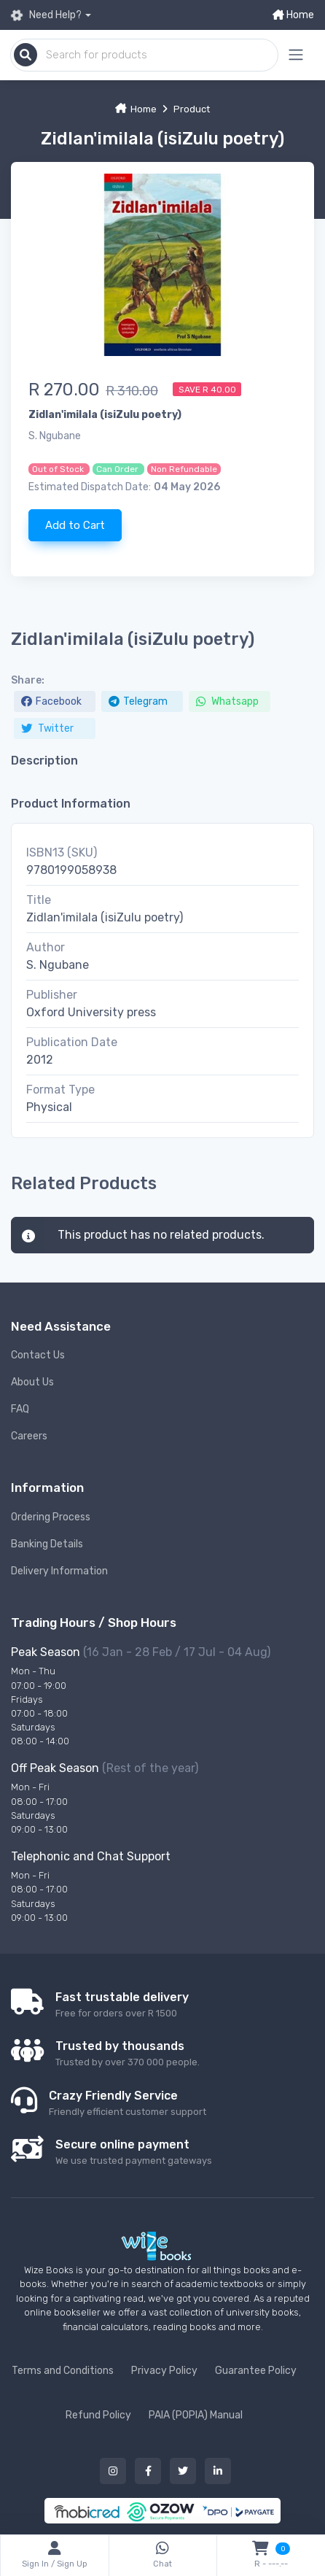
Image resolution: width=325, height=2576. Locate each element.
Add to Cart (75, 525)
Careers (29, 1436)
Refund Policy (98, 2415)
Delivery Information (59, 1571)
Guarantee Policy (256, 2370)
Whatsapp (227, 701)
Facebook (51, 701)
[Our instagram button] (113, 2471)
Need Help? (46, 15)
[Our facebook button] (148, 2471)
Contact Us (38, 1355)
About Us (32, 1382)
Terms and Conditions (63, 2370)
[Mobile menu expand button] (296, 55)
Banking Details (47, 1544)
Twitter (47, 728)
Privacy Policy (164, 2370)
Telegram (138, 701)
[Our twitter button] (183, 2471)
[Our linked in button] (218, 2471)
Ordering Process (50, 1517)
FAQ (20, 1409)
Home (293, 15)
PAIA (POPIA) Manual (196, 2415)
